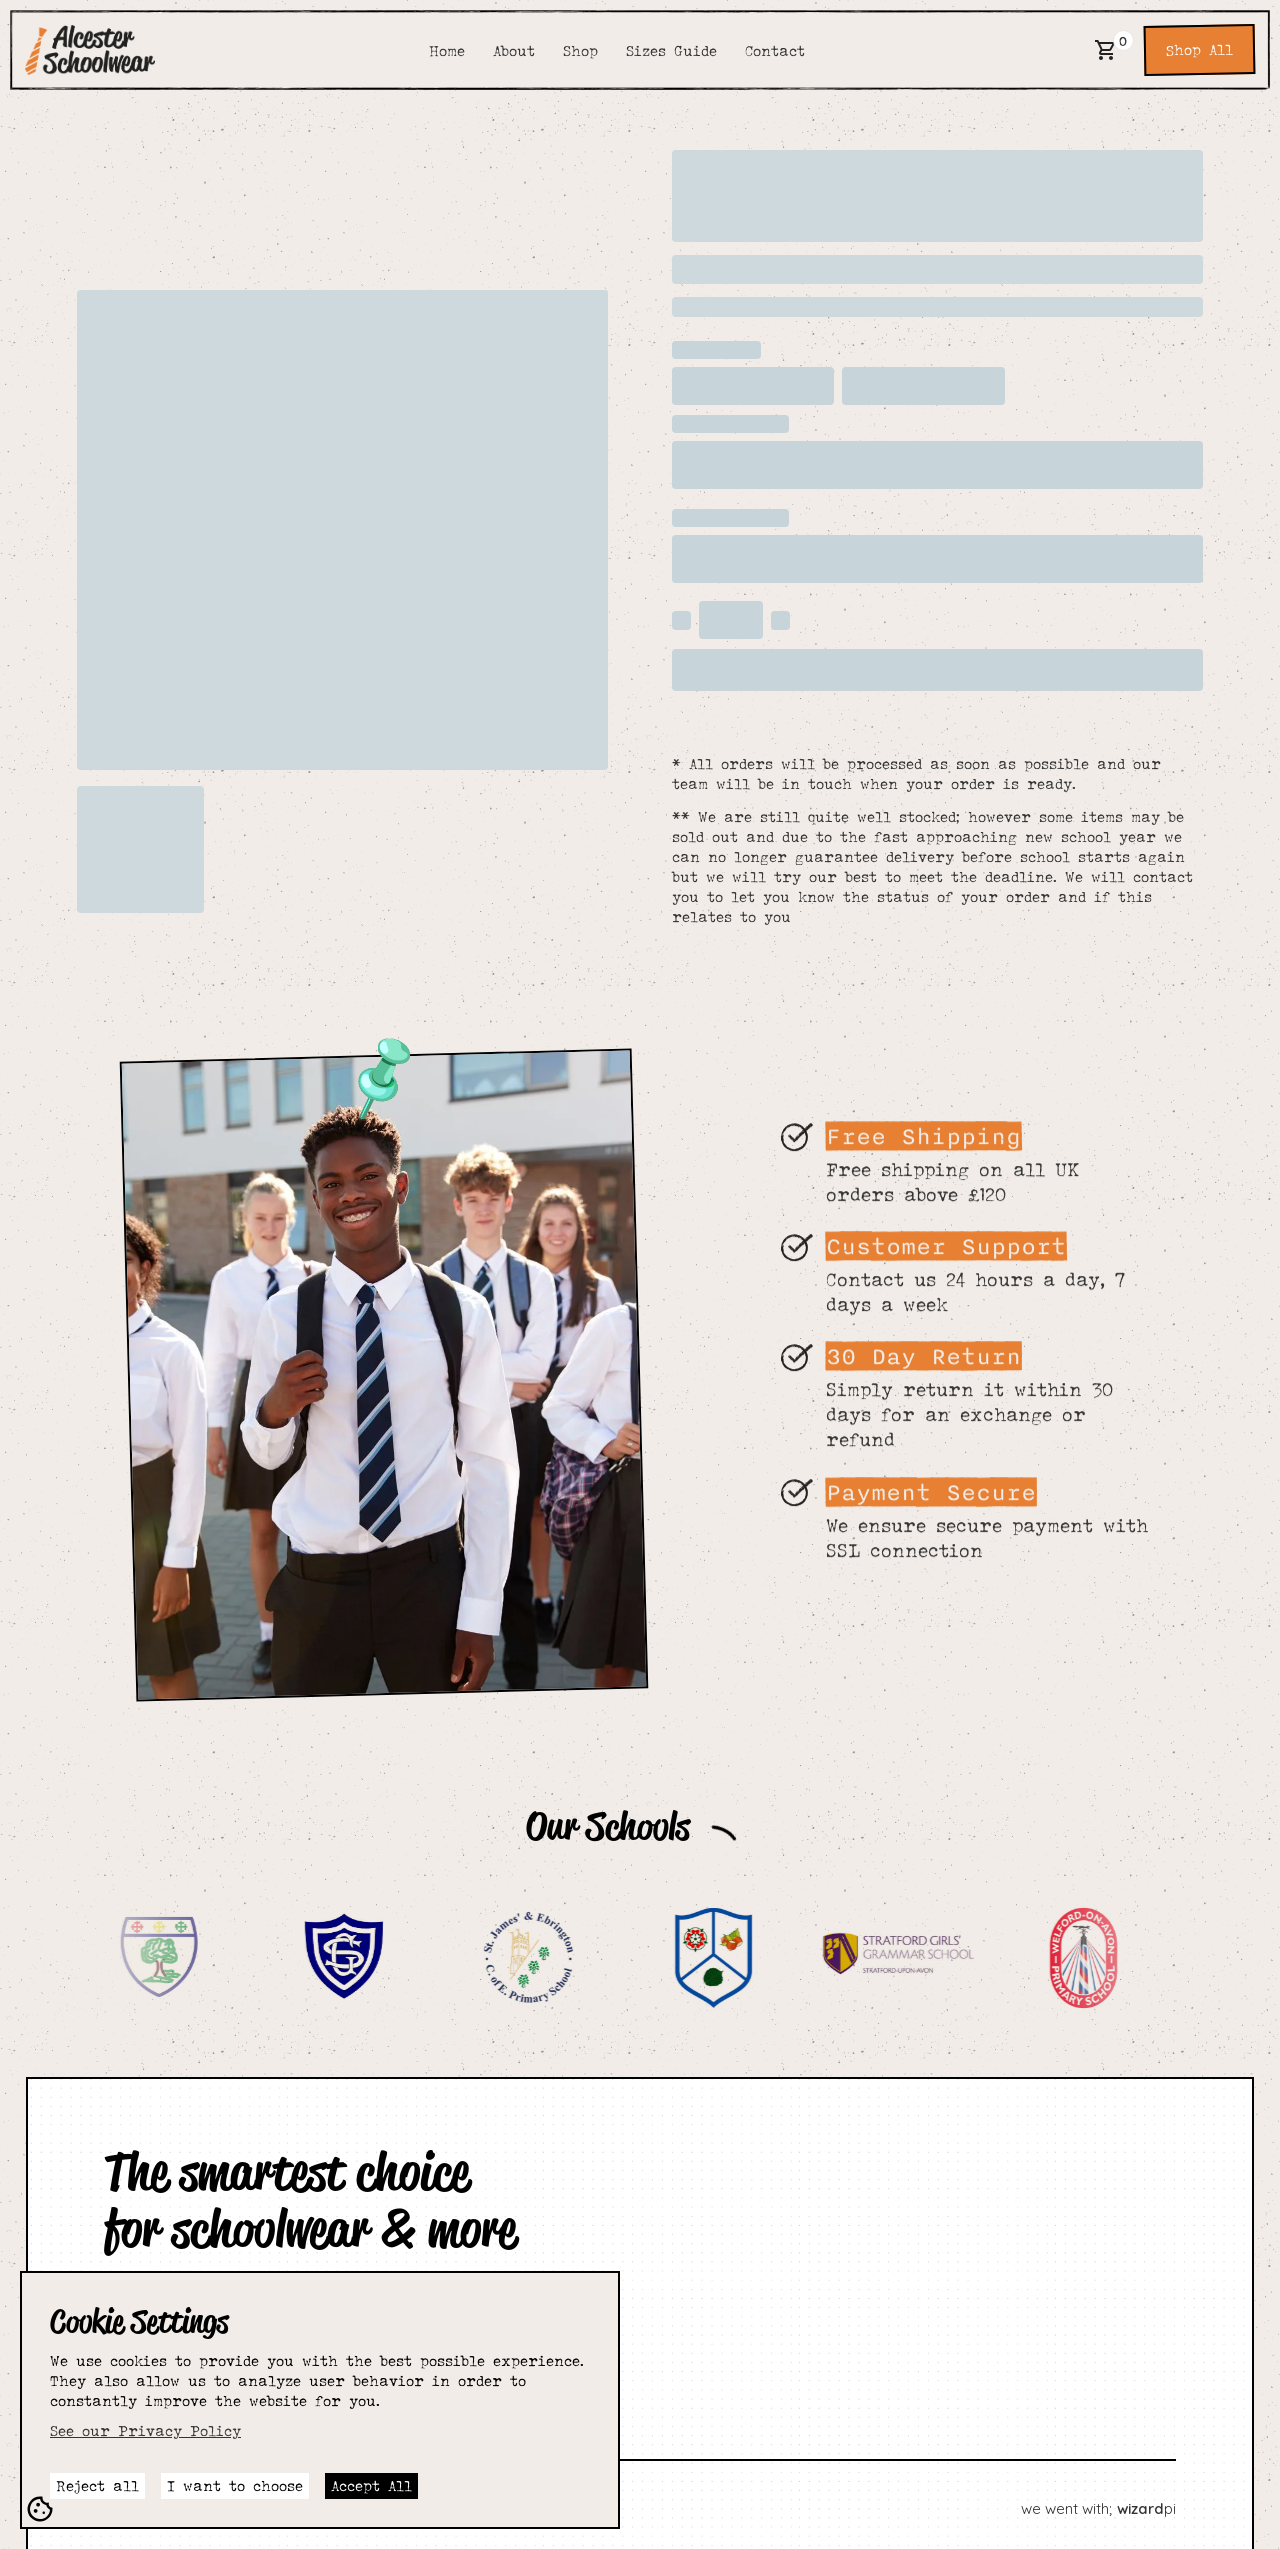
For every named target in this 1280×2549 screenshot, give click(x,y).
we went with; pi (1098, 2509)
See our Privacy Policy (145, 2430)
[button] (1106, 50)
